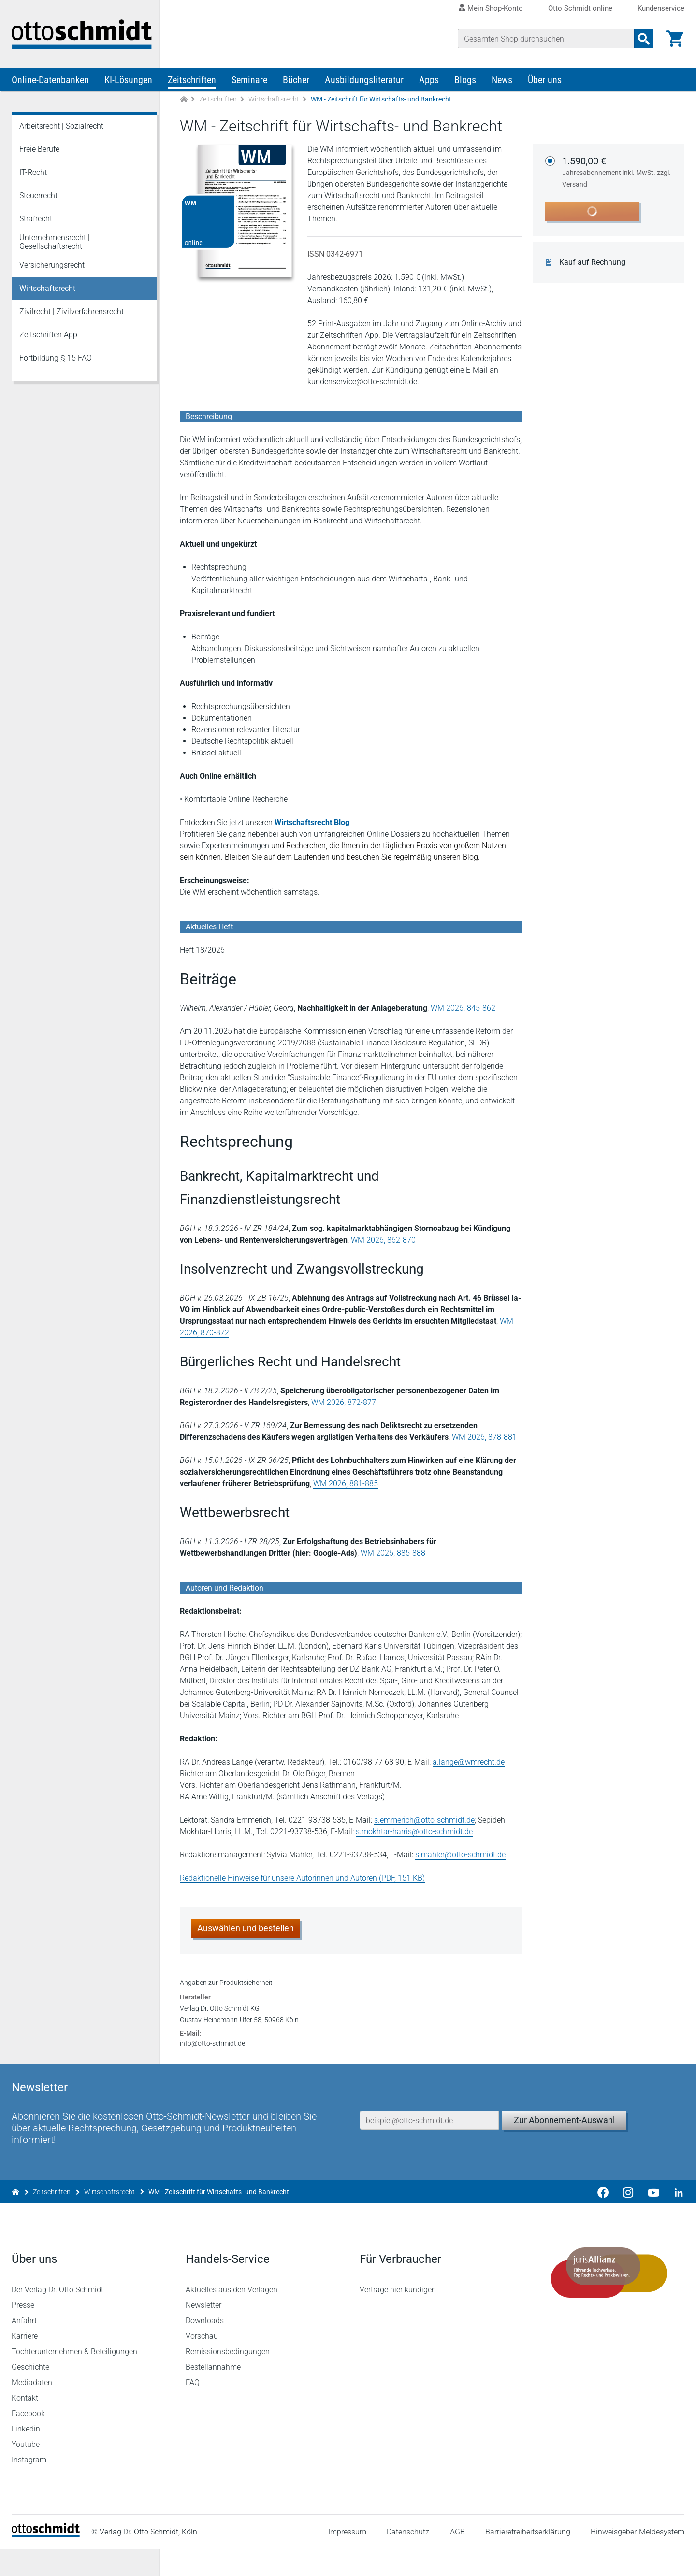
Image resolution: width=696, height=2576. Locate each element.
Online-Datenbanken (50, 81)
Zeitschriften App (48, 336)
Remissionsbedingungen (228, 2378)
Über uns (545, 81)
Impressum (347, 2558)
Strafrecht (35, 220)
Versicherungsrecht (52, 266)
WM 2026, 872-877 (343, 1403)
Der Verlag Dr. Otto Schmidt (57, 2316)
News (502, 81)
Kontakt (25, 2425)
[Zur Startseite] (184, 101)
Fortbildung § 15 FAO (55, 359)
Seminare (249, 81)
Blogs (465, 81)
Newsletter (203, 2332)
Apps (429, 81)
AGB (457, 2558)
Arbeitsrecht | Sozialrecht (61, 127)
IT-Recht (33, 173)
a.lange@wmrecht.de (469, 1763)
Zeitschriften (192, 81)
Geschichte (30, 2394)
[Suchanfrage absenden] (643, 38)
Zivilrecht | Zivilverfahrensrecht (71, 313)
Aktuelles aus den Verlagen (231, 2316)
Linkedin (26, 2455)
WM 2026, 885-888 (393, 1554)
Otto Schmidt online (580, 8)
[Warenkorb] (674, 38)
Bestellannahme (213, 2394)
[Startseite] (46, 2561)
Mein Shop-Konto (495, 8)
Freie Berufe (39, 150)
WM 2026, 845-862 (463, 1009)
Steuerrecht (38, 197)
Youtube (26, 2471)
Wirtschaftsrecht (273, 100)
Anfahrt (24, 2347)
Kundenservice (661, 8)
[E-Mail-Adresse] (429, 2145)
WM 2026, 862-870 (383, 1241)
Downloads (205, 2347)
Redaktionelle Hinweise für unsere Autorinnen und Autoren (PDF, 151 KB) (302, 1879)
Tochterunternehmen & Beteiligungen (74, 2378)
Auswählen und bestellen (245, 1930)
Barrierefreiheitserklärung (527, 2558)
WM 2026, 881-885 (345, 1485)
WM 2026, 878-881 (484, 1438)
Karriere (25, 2363)
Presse (23, 2332)
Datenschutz (408, 2558)
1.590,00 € (618, 174)
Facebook (28, 2440)
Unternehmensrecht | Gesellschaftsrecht (54, 243)
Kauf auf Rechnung (593, 264)
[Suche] (546, 38)
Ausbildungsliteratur (364, 81)
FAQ (193, 2409)
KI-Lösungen (128, 81)
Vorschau (202, 2363)
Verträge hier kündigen (398, 2316)
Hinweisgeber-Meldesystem (637, 2558)
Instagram (29, 2486)
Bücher (296, 81)
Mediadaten (32, 2409)
